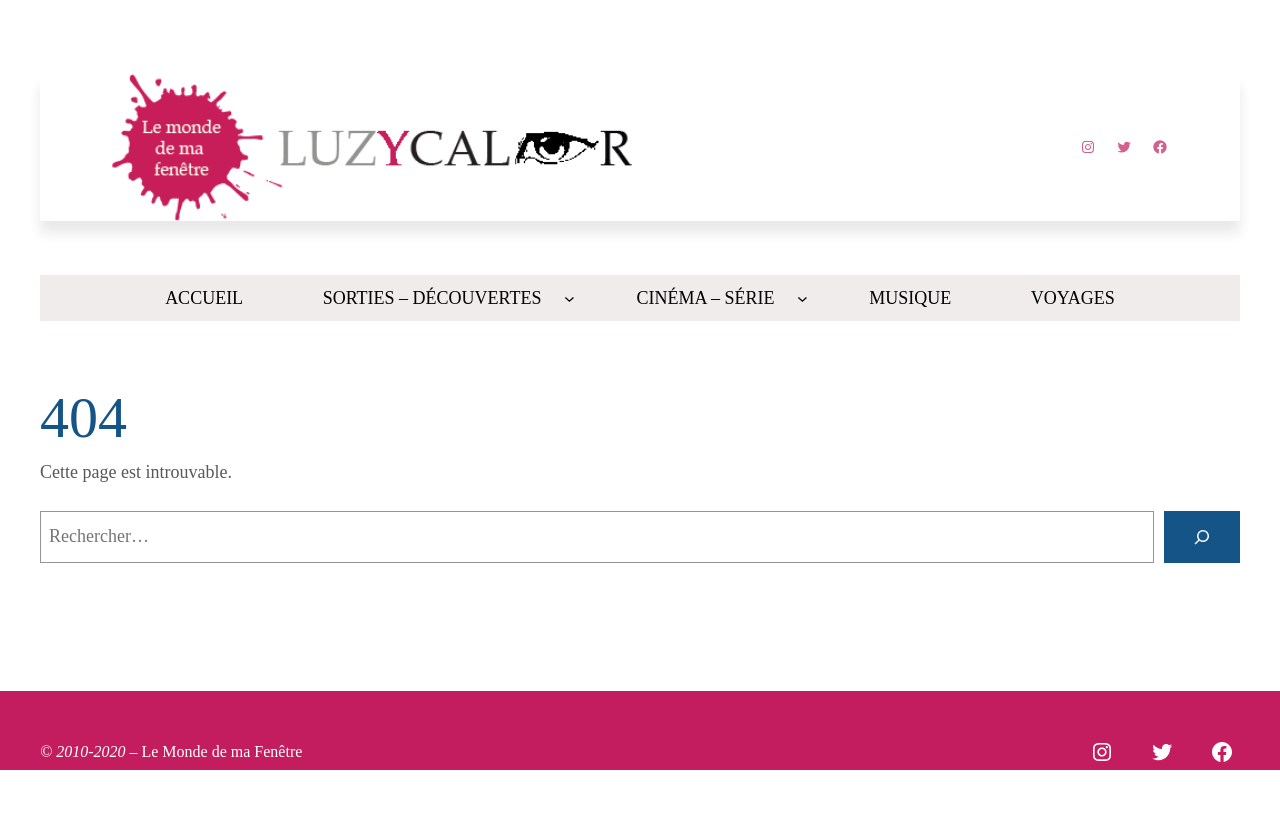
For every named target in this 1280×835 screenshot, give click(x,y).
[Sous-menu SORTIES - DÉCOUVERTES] (569, 298)
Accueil (204, 298)
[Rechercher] (1202, 537)
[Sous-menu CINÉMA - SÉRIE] (802, 298)
